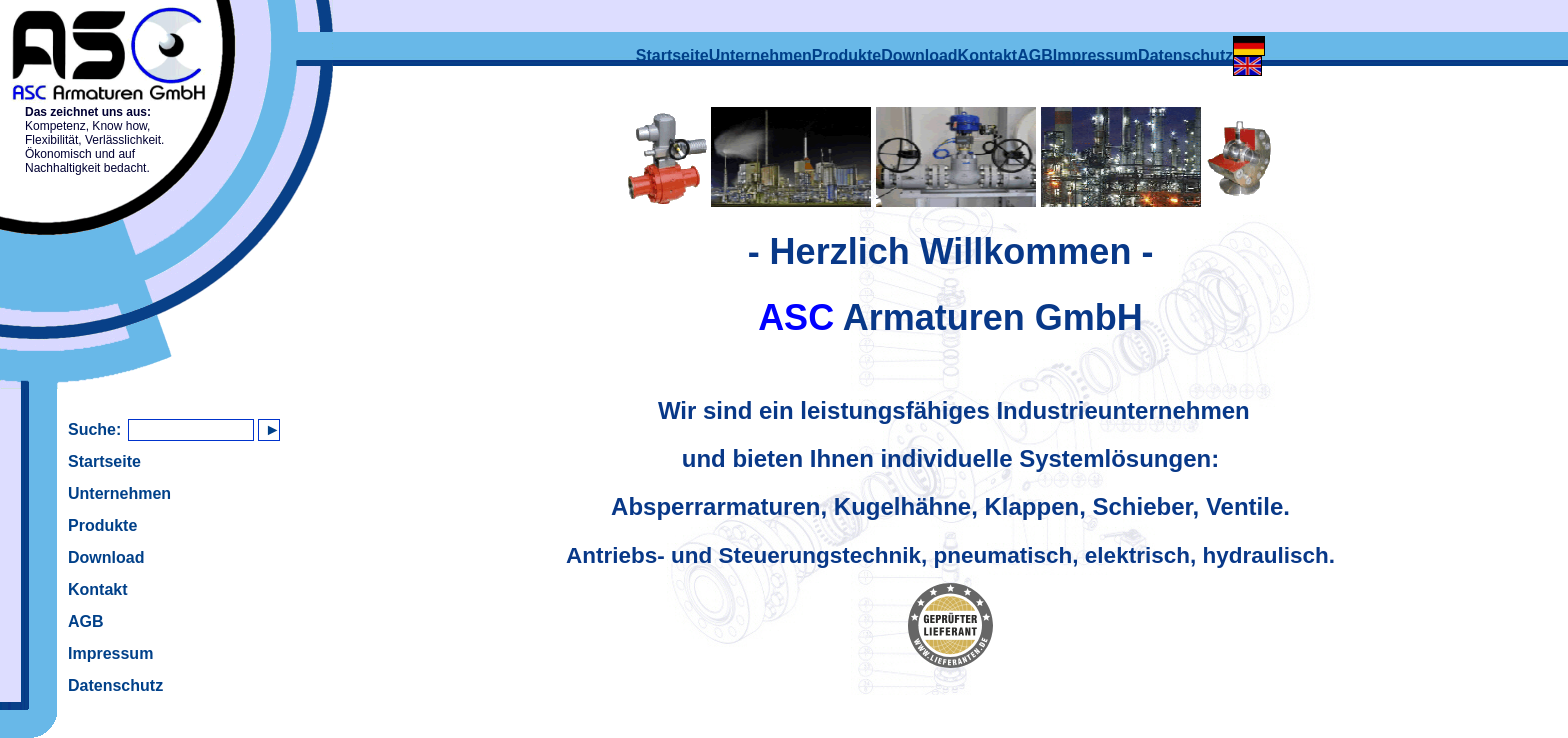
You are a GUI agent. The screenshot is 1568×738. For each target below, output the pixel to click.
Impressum (110, 653)
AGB (86, 621)
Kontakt (98, 589)
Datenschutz (115, 685)
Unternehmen (119, 493)
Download (106, 557)
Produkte (102, 525)
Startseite (104, 461)
